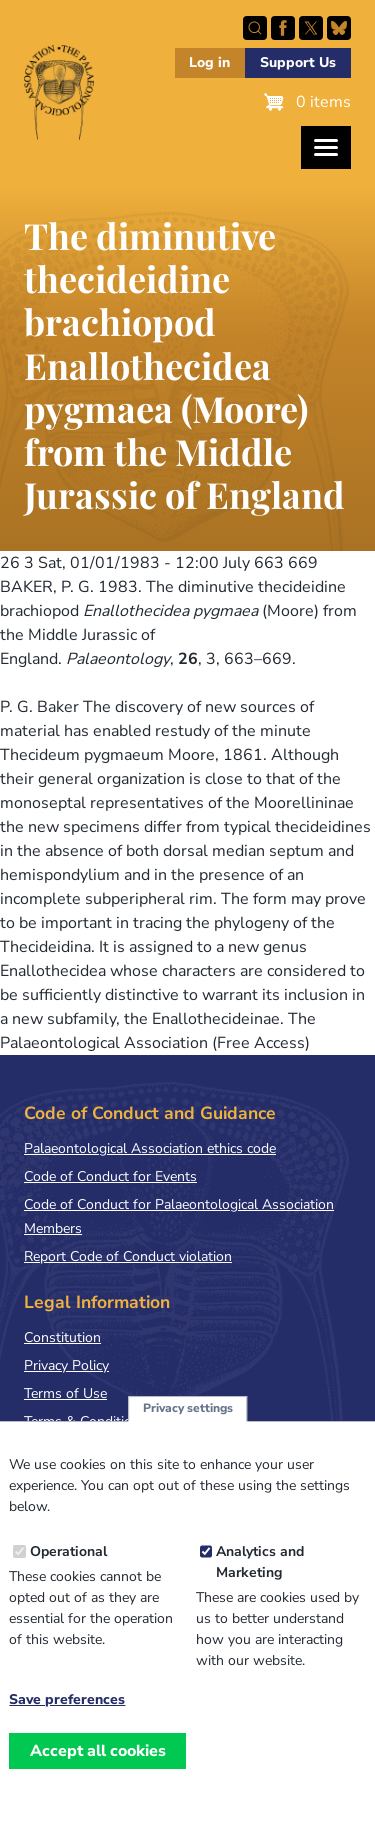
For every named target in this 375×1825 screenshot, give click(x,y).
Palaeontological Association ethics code (150, 1148)
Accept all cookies (98, 1774)
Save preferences (67, 1724)
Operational (68, 1575)
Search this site (255, 28)
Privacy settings (188, 1432)
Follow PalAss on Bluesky (339, 28)
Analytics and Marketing (260, 1586)
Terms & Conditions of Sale (109, 1421)
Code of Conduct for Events (110, 1176)
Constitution (62, 1337)
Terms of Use (65, 1393)
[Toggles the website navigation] (326, 147)
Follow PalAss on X (311, 28)
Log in (209, 62)
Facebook (283, 28)
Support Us (298, 62)
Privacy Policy (66, 1365)
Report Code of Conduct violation (128, 1256)
